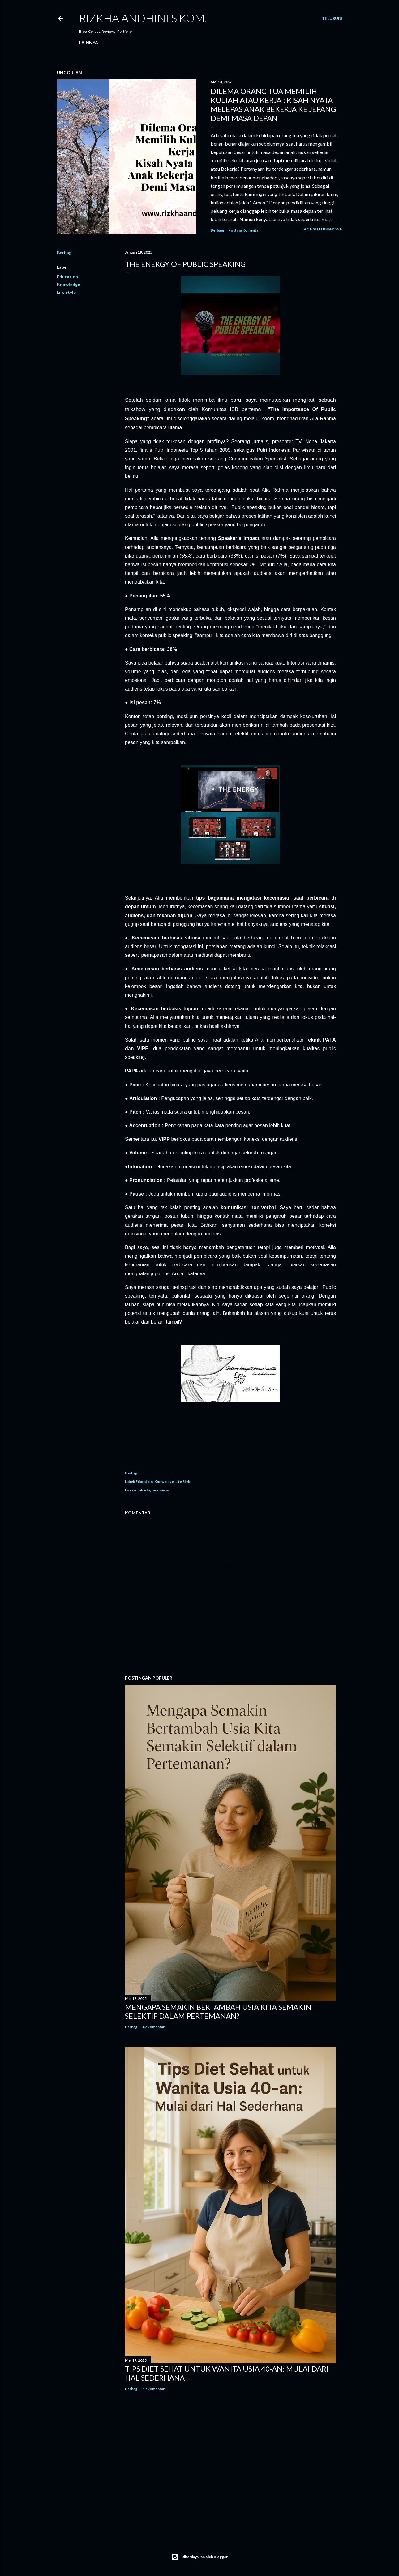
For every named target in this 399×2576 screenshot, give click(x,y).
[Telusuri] (332, 18)
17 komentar (154, 2388)
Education (67, 276)
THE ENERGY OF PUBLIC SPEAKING (185, 263)
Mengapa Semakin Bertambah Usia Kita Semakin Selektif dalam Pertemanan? (218, 2011)
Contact (133, 42)
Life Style (66, 292)
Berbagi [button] (217, 230)
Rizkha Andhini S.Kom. (143, 18)
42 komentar (154, 2027)
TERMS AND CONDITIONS (242, 42)
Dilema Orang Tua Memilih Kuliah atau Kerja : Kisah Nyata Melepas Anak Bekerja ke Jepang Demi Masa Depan (273, 104)
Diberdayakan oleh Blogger (199, 2557)
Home (86, 42)
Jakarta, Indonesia (153, 1490)
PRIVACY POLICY (165, 42)
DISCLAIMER (199, 42)
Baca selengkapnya (321, 229)
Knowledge (68, 284)
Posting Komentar (244, 230)
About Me (107, 42)
